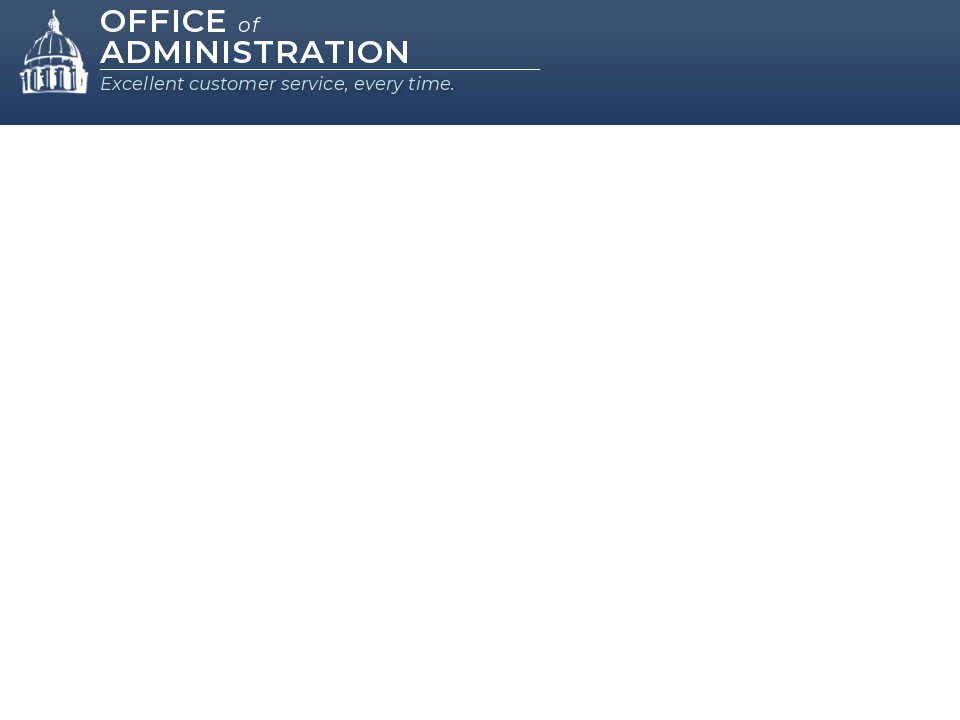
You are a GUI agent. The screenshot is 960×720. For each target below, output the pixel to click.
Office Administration (255, 36)
